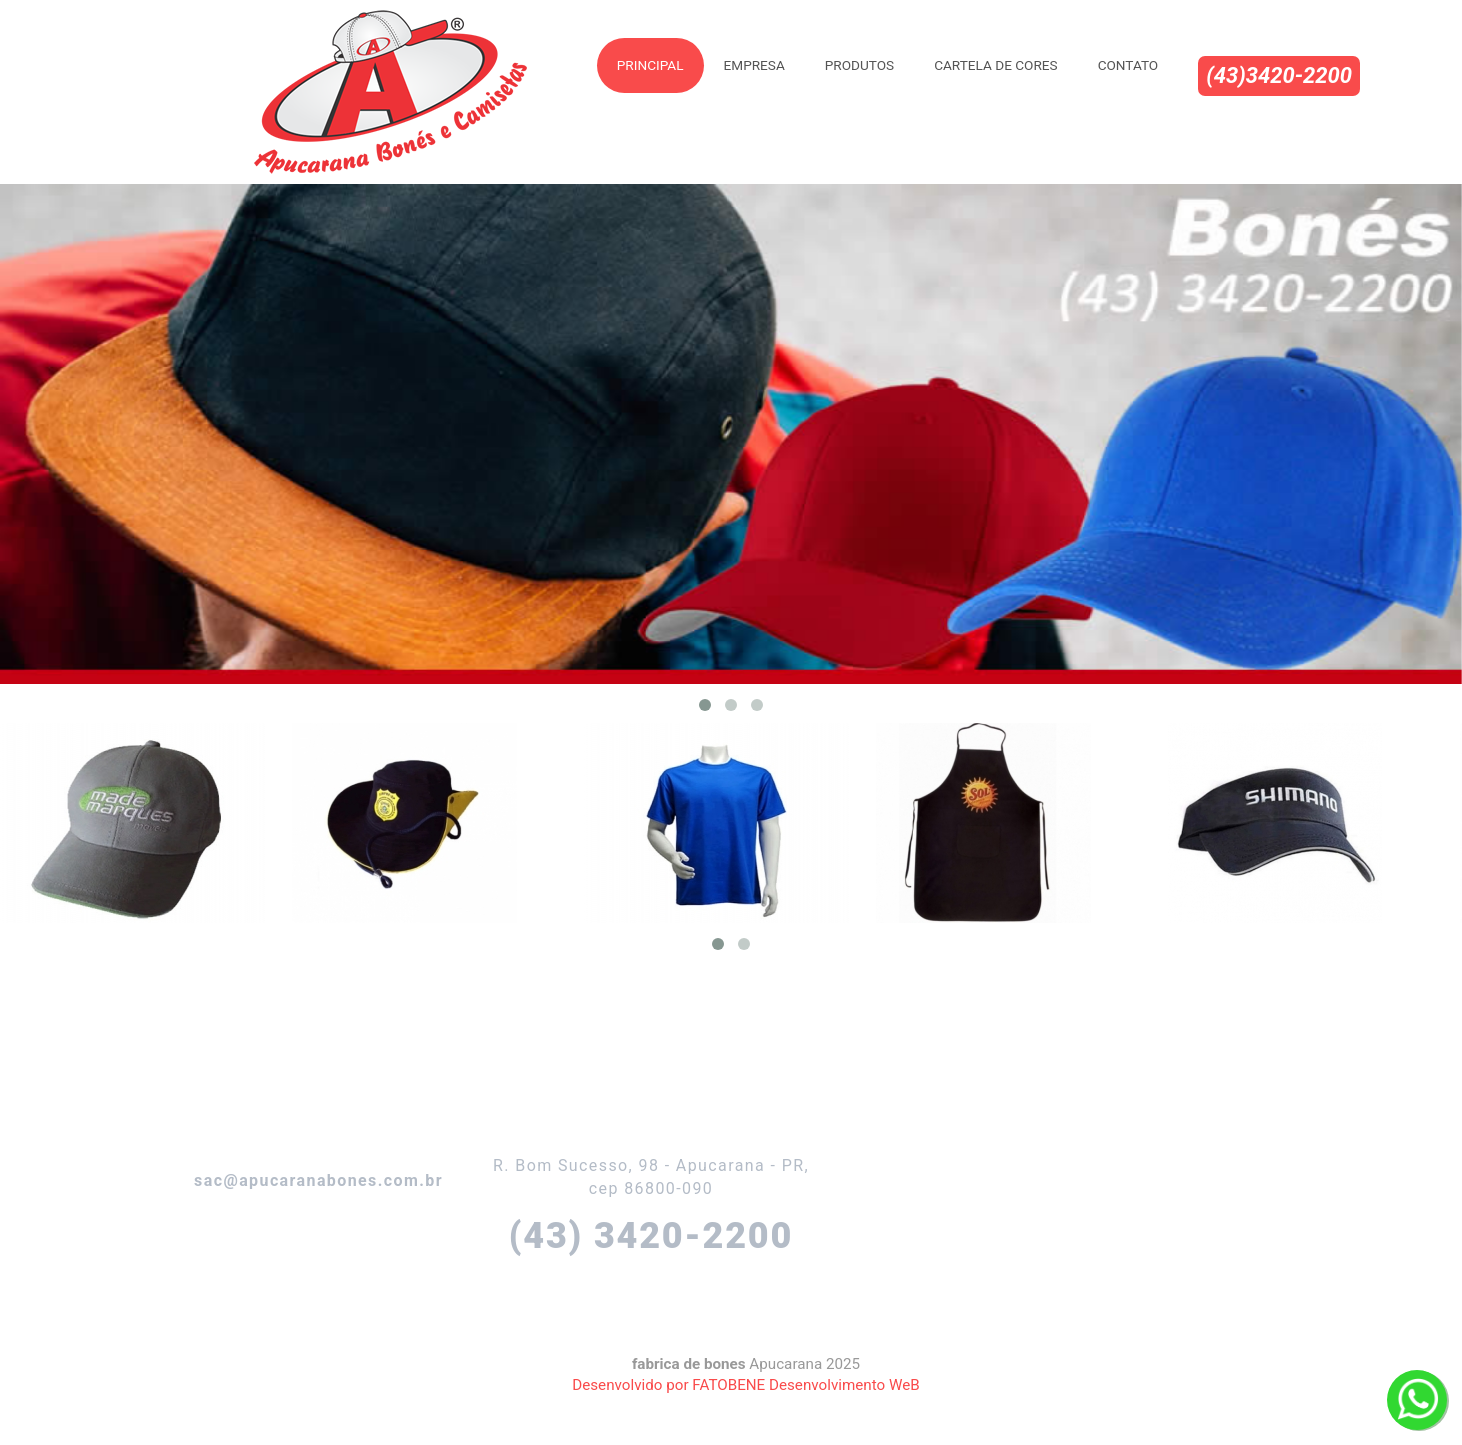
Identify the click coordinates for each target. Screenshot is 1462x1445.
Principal (650, 65)
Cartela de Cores (995, 65)
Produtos (859, 65)
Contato (1128, 65)
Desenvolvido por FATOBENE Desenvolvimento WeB (745, 1385)
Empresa (754, 65)
